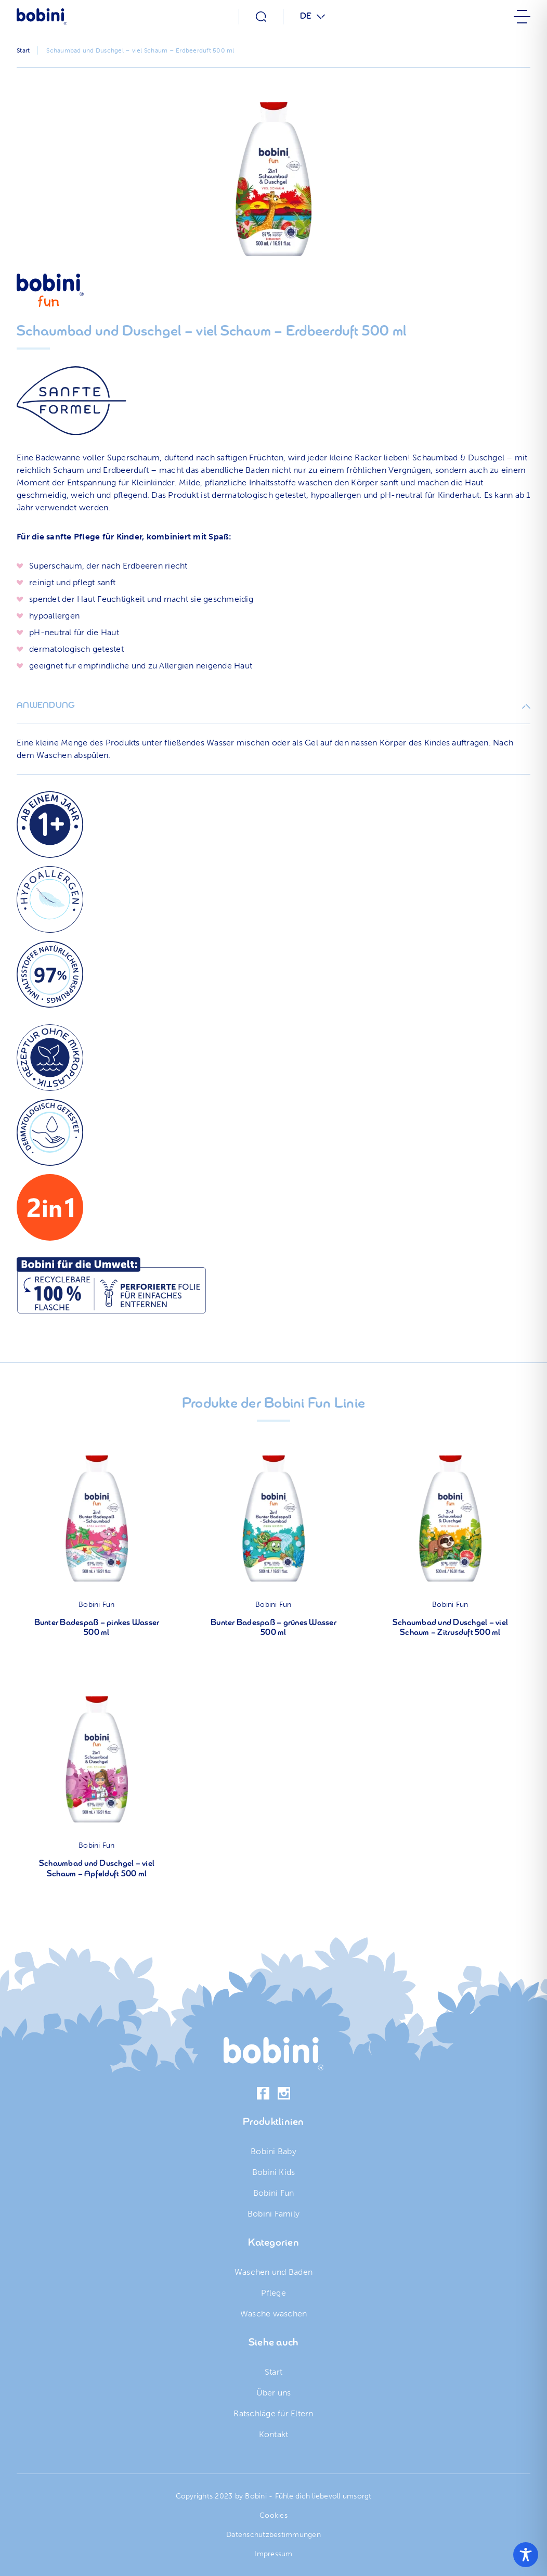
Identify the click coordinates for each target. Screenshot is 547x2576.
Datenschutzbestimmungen (273, 2534)
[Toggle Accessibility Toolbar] (525, 2554)
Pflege (273, 2293)
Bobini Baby (273, 2151)
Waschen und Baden (273, 2272)
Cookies (273, 2515)
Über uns (273, 2393)
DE (306, 16)
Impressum (273, 2553)
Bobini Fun (97, 1604)
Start (273, 2372)
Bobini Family (273, 2214)
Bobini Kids (273, 2172)
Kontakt (274, 2434)
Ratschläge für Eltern (273, 2413)
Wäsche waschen (273, 2314)
